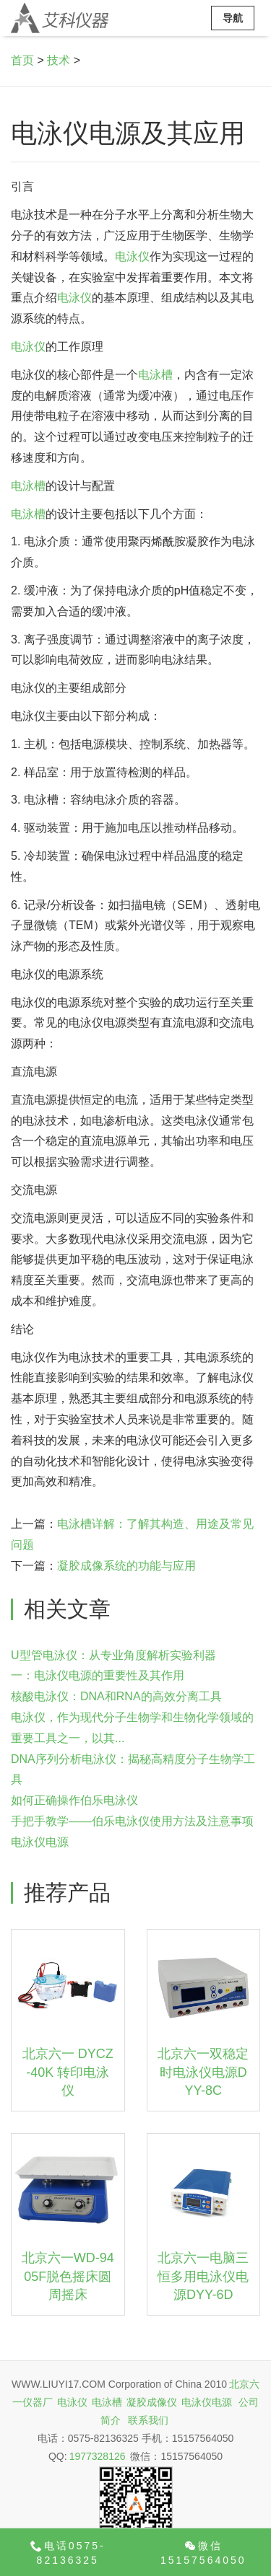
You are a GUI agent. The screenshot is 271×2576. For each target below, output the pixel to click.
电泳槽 (155, 375)
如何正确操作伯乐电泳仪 (74, 1800)
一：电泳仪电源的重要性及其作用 (97, 1675)
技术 (58, 60)
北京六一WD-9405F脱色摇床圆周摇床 (68, 2276)
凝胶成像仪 (151, 2402)
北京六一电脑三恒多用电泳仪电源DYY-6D (203, 2276)
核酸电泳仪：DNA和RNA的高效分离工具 (116, 1696)
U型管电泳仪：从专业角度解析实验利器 (113, 1655)
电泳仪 (132, 256)
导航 (233, 18)
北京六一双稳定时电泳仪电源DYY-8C (203, 2072)
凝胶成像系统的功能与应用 (126, 1566)
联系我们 (148, 2420)
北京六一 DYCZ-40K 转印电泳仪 (67, 2072)
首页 (22, 60)
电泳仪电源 (40, 1842)
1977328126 (97, 2456)
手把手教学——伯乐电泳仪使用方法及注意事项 (132, 1821)
